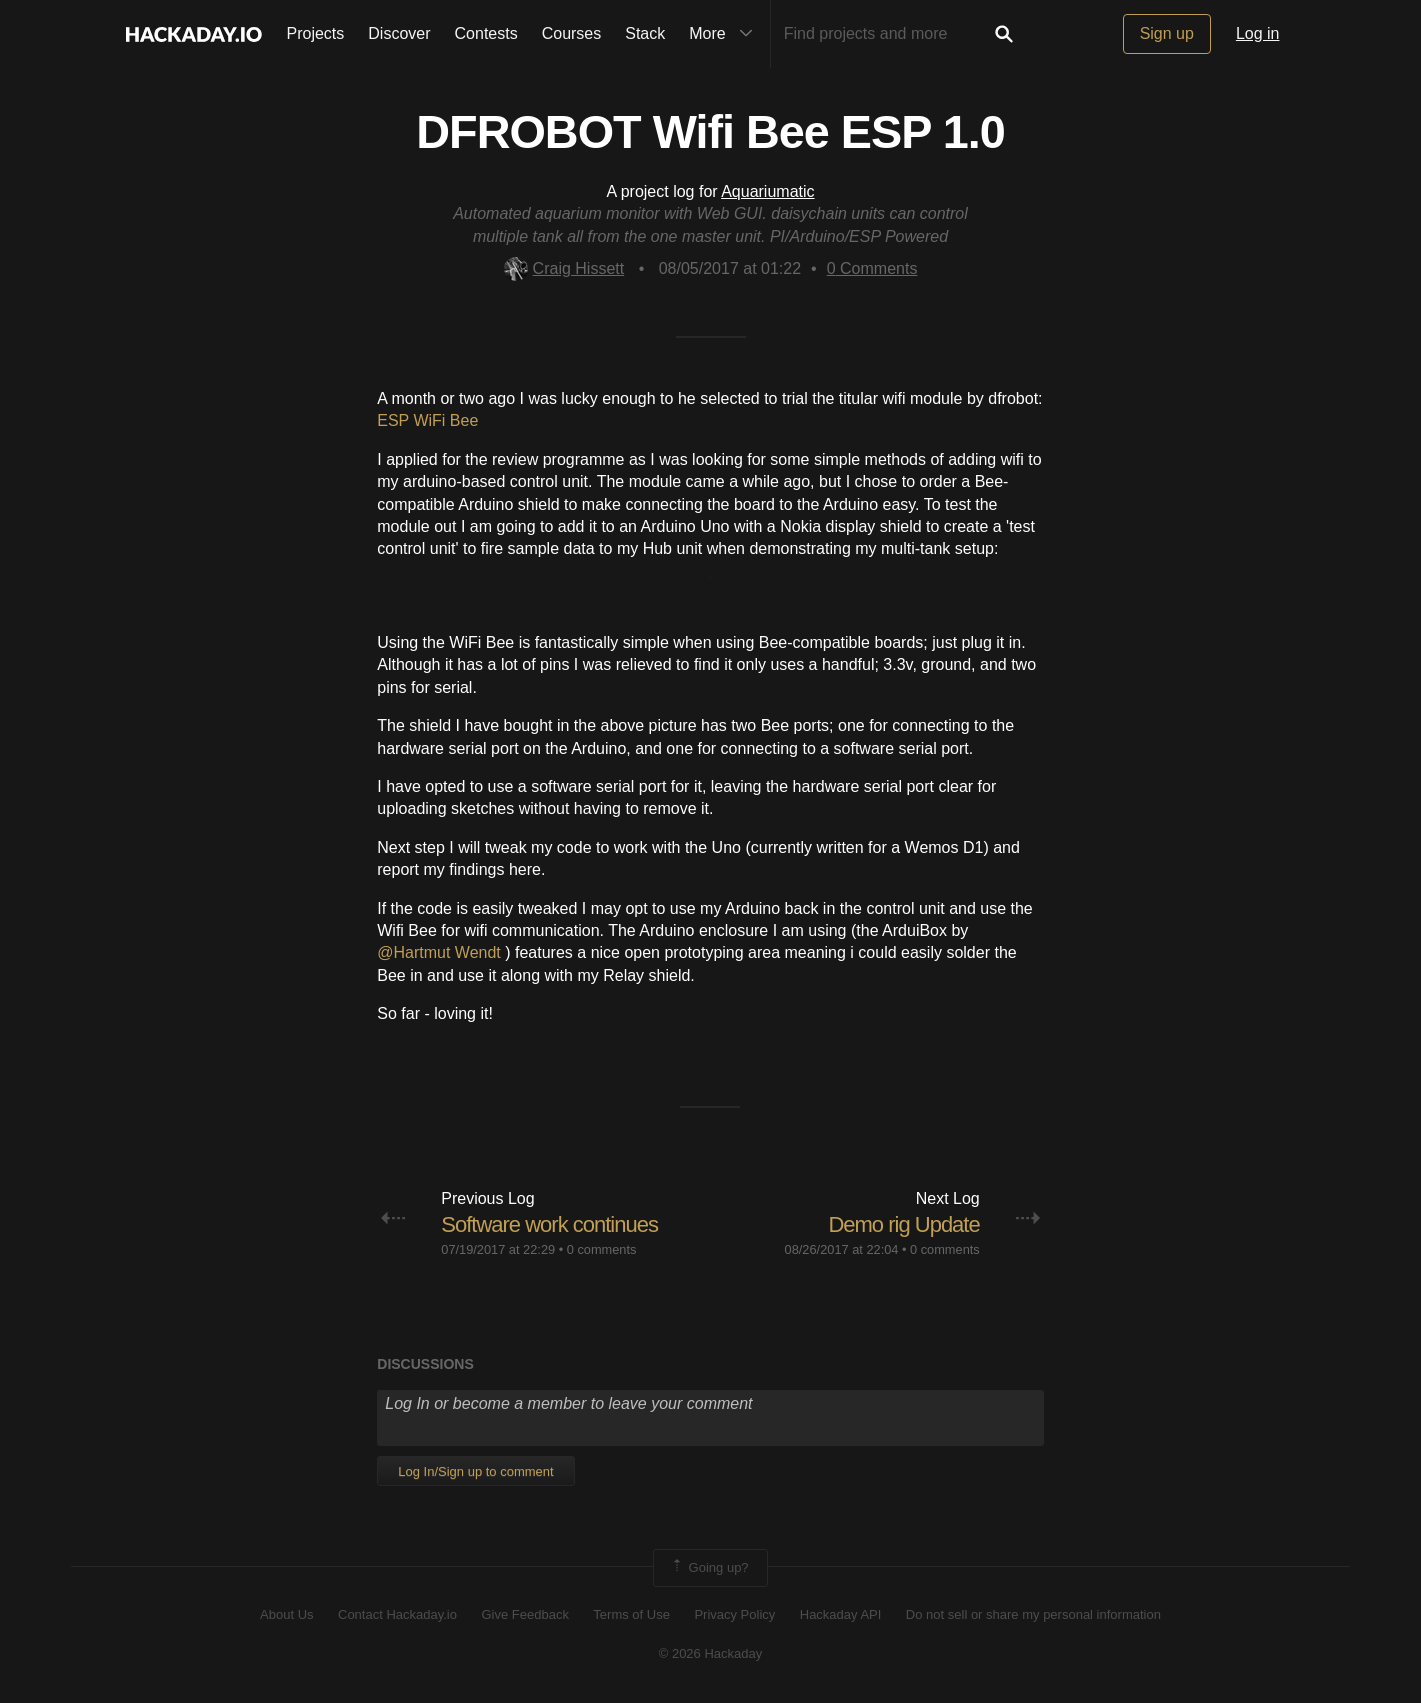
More (725, 34)
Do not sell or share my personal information (1033, 1614)
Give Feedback (524, 1614)
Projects (316, 33)
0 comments (602, 1249)
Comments (872, 268)
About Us (286, 1614)
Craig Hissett (564, 268)
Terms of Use (631, 1614)
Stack (645, 33)
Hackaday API (841, 1614)
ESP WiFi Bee (427, 420)
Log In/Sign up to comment (475, 1471)
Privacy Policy (734, 1614)
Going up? (709, 1568)
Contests (486, 33)
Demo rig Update (903, 1224)
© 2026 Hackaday (711, 1653)
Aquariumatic (767, 191)
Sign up (1167, 33)
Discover (399, 33)
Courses (572, 33)
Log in (1258, 33)
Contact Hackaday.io (397, 1614)
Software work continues (549, 1224)
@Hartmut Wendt (441, 952)
